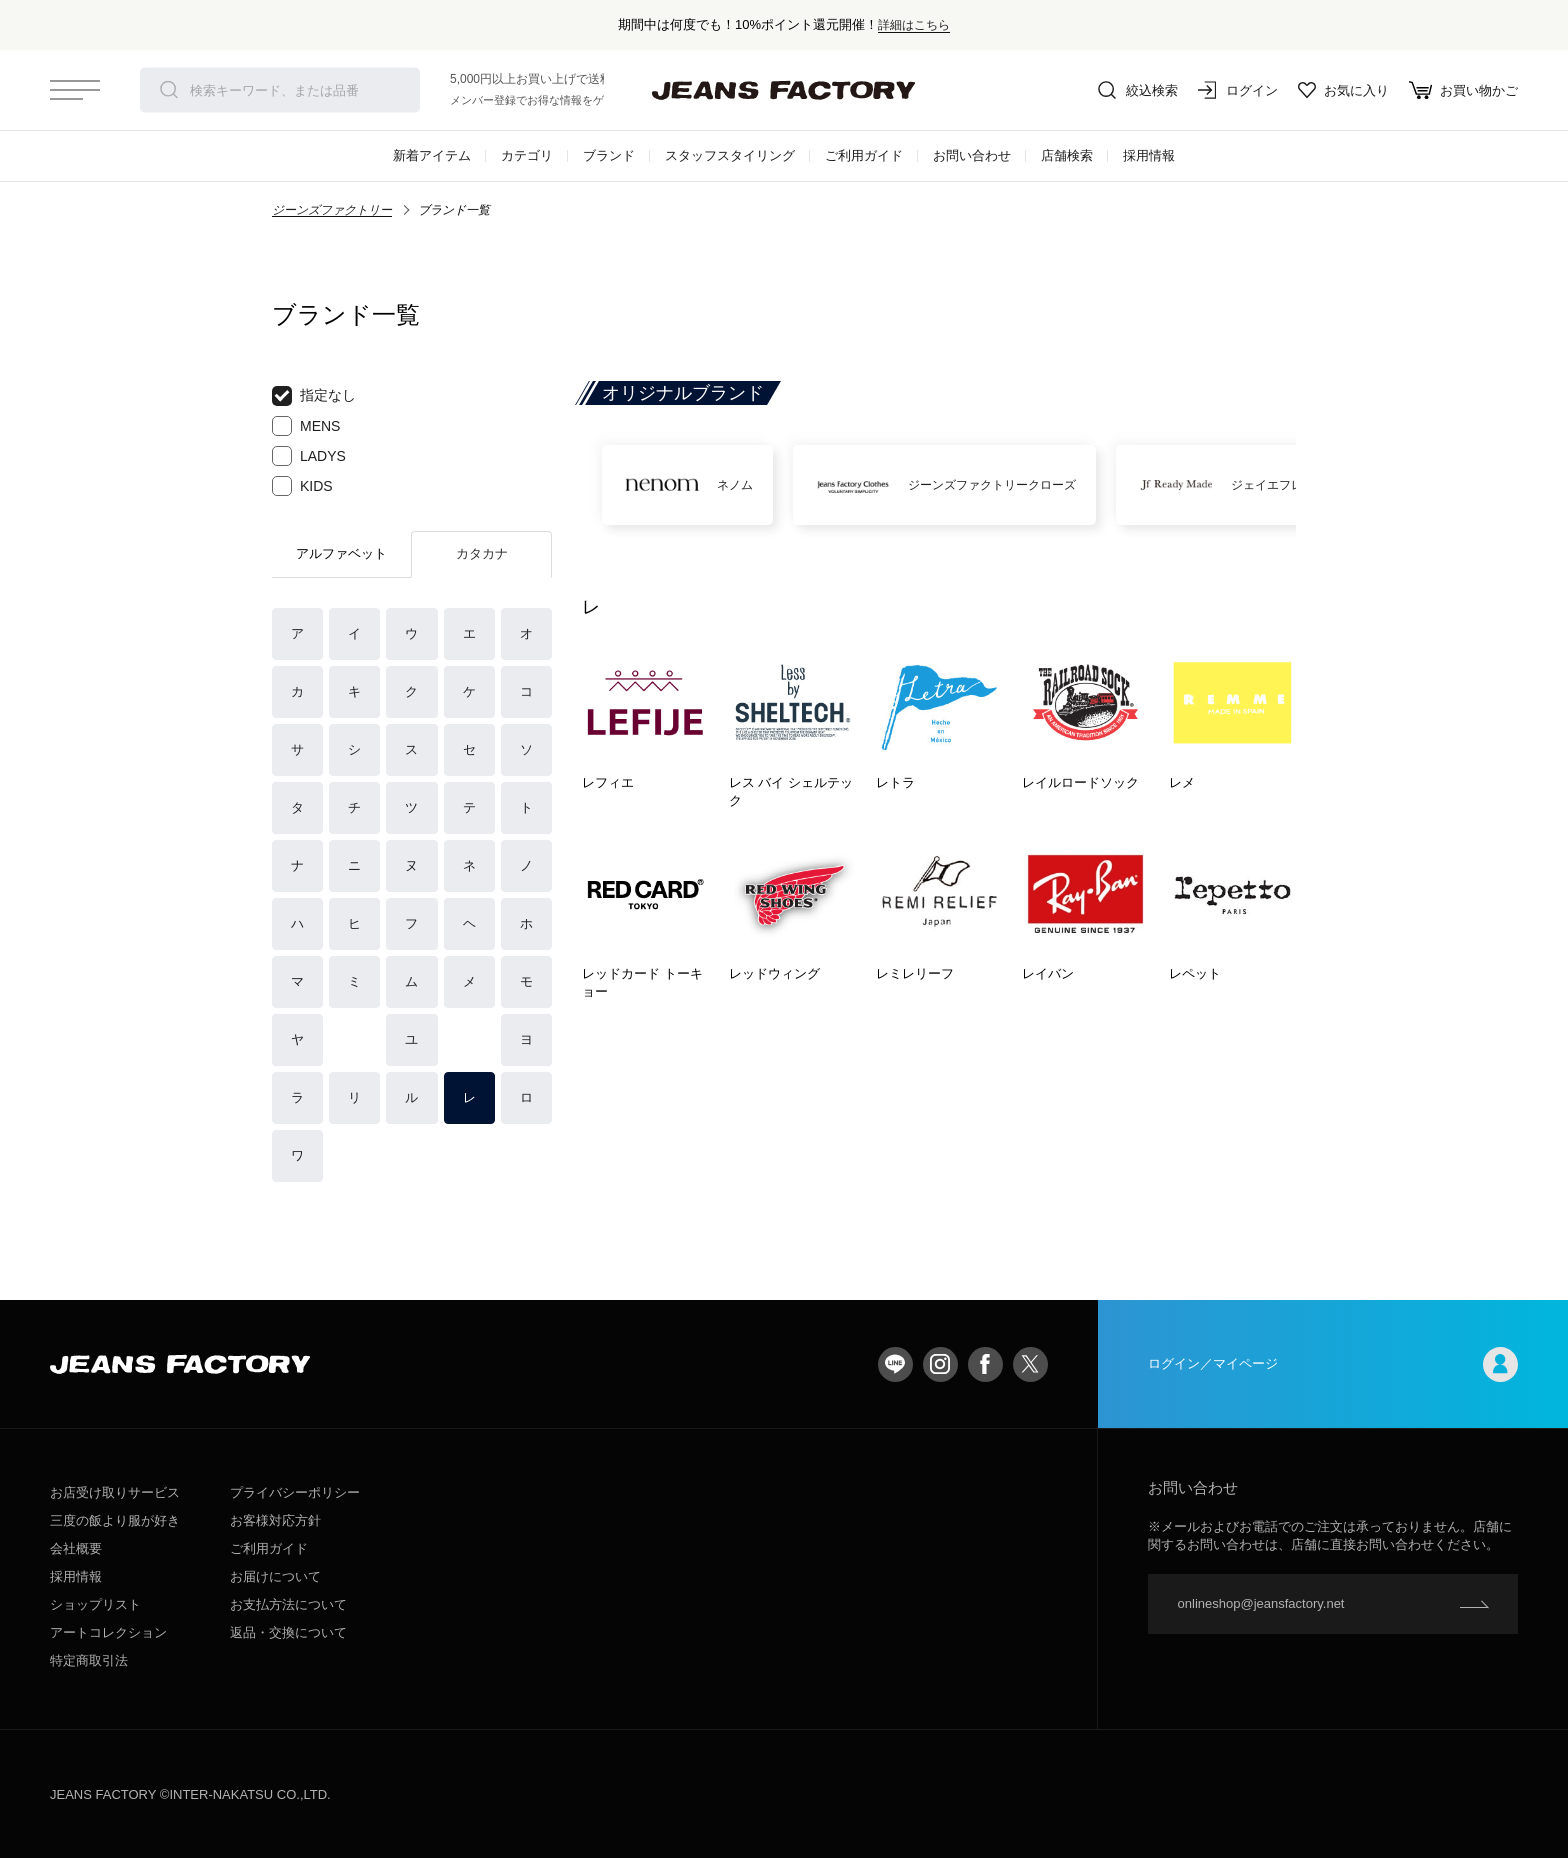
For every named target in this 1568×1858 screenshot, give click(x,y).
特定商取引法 (89, 1660)
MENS (306, 426)
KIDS (302, 486)
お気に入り (1343, 90)
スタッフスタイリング (730, 155)
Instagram (940, 1364)
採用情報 (1149, 155)
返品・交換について (288, 1632)
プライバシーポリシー (295, 1492)
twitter (1030, 1364)
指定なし (314, 396)
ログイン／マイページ (1333, 1364)
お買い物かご (1463, 90)
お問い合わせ (972, 155)
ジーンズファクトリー (332, 210)
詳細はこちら (914, 24)
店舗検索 (1067, 155)
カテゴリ (527, 155)
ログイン (1238, 90)
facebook (985, 1364)
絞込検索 (1138, 90)
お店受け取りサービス (115, 1492)
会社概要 (76, 1548)
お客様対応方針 (275, 1520)
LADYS (309, 456)
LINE (895, 1364)
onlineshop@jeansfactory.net (1261, 1603)
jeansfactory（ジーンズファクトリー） (784, 90)
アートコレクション (108, 1632)
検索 (169, 90)
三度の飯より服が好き (115, 1520)
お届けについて (275, 1576)
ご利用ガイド (864, 155)
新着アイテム (432, 155)
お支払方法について (288, 1604)
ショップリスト (95, 1604)
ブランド (609, 155)
